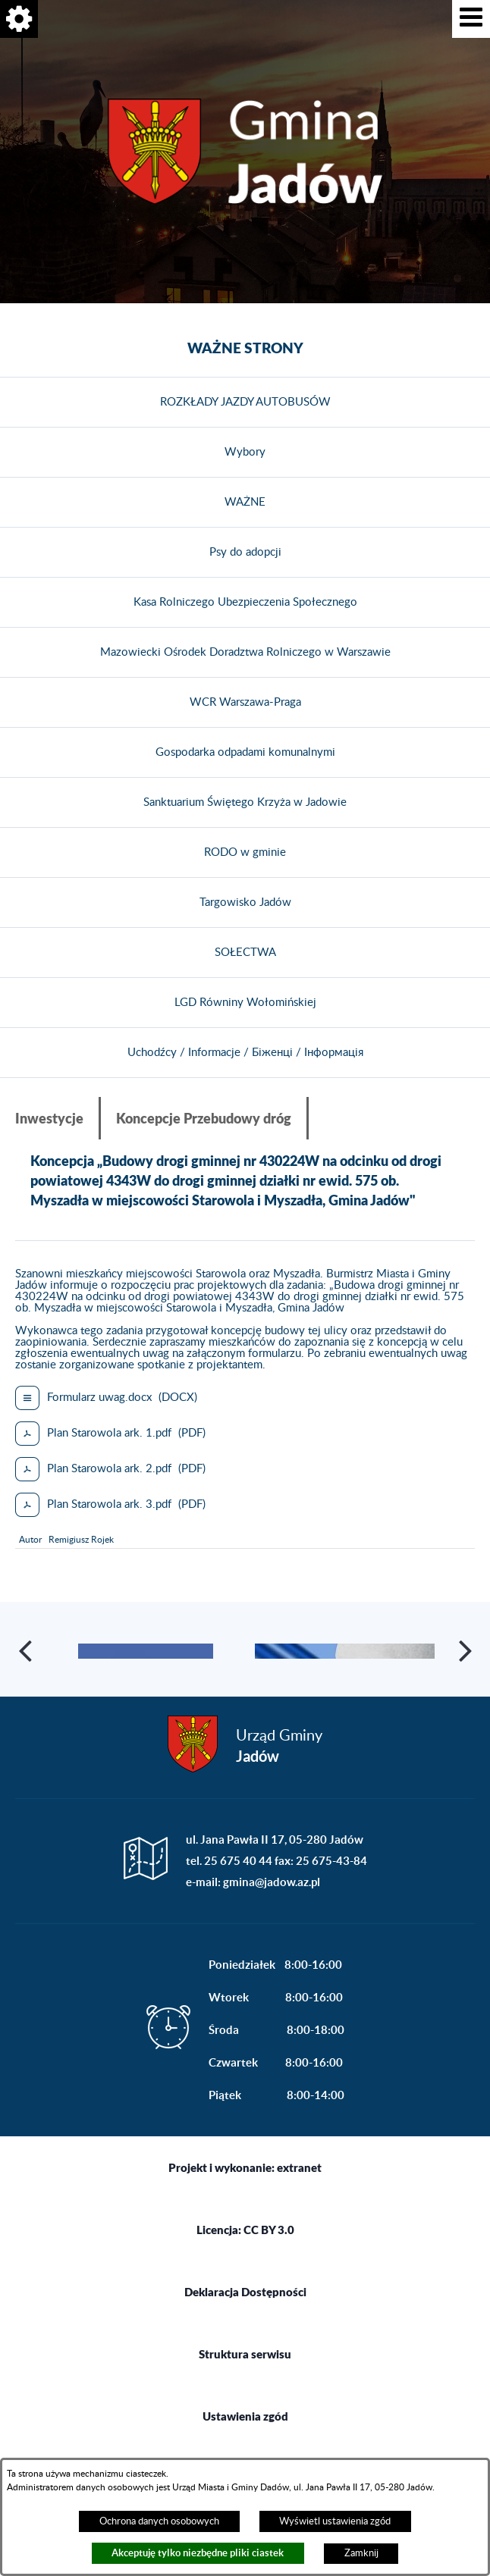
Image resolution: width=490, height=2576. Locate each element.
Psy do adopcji (245, 552)
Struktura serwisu (245, 2420)
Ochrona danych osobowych (159, 2521)
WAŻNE (245, 502)
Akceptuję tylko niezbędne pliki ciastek (198, 2553)
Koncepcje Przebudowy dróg (203, 1118)
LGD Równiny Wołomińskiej (245, 1002)
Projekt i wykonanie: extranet (245, 2234)
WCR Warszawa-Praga (245, 702)
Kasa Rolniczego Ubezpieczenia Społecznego (245, 602)
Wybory (245, 452)
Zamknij (361, 2553)
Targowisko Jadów (245, 902)
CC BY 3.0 (268, 2296)
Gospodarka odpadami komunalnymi (245, 752)
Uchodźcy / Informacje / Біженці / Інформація (245, 1052)
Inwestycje (49, 1118)
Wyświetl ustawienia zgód (335, 2521)
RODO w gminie (245, 852)
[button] (471, 19)
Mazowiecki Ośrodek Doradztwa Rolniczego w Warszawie (245, 652)
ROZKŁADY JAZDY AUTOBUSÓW (245, 402)
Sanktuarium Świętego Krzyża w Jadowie (245, 802)
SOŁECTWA (245, 952)
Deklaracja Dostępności (245, 2358)
